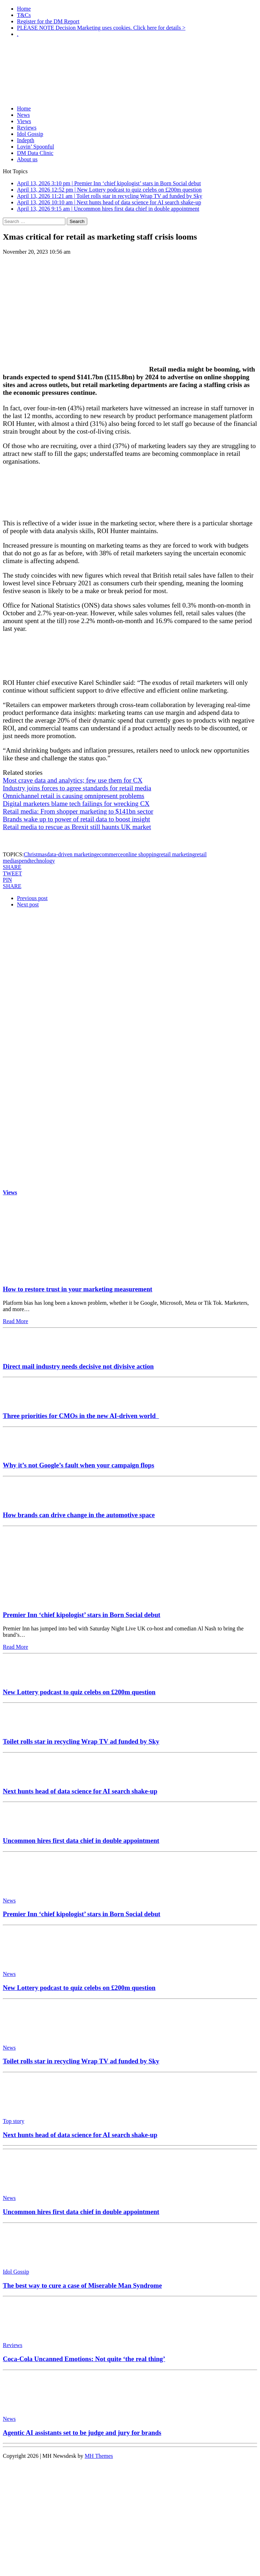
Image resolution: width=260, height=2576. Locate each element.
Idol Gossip (30, 134)
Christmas (35, 854)
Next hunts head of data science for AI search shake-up (80, 1791)
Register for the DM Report (48, 21)
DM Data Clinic (35, 153)
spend (23, 861)
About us (27, 159)
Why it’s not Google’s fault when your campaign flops (78, 1465)
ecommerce (110, 854)
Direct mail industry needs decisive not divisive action (78, 1366)
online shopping (141, 854)
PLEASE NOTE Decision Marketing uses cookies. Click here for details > (101, 28)
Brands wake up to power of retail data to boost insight (76, 819)
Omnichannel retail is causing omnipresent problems (73, 796)
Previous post (32, 898)
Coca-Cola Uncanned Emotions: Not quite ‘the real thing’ (84, 2359)
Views (24, 121)
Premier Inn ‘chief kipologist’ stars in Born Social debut (81, 1614)
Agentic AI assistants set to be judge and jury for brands (82, 2432)
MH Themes (99, 2456)
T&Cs (24, 15)
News (23, 115)
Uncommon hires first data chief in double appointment (81, 1840)
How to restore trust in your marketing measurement (77, 1289)
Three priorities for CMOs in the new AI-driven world (81, 1415)
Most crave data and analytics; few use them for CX (72, 780)
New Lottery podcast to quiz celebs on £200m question (79, 1692)
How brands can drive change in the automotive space (79, 1515)
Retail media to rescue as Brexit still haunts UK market (77, 827)
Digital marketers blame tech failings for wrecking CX (76, 803)
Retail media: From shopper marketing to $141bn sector (78, 811)
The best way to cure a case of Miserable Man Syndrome (82, 2285)
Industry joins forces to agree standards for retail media (77, 788)
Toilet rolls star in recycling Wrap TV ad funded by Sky (81, 1741)
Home (24, 9)
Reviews (26, 128)
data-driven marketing (72, 854)
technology (42, 861)
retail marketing (177, 854)
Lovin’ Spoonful (35, 147)
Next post (28, 904)
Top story (13, 2121)
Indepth (25, 140)
